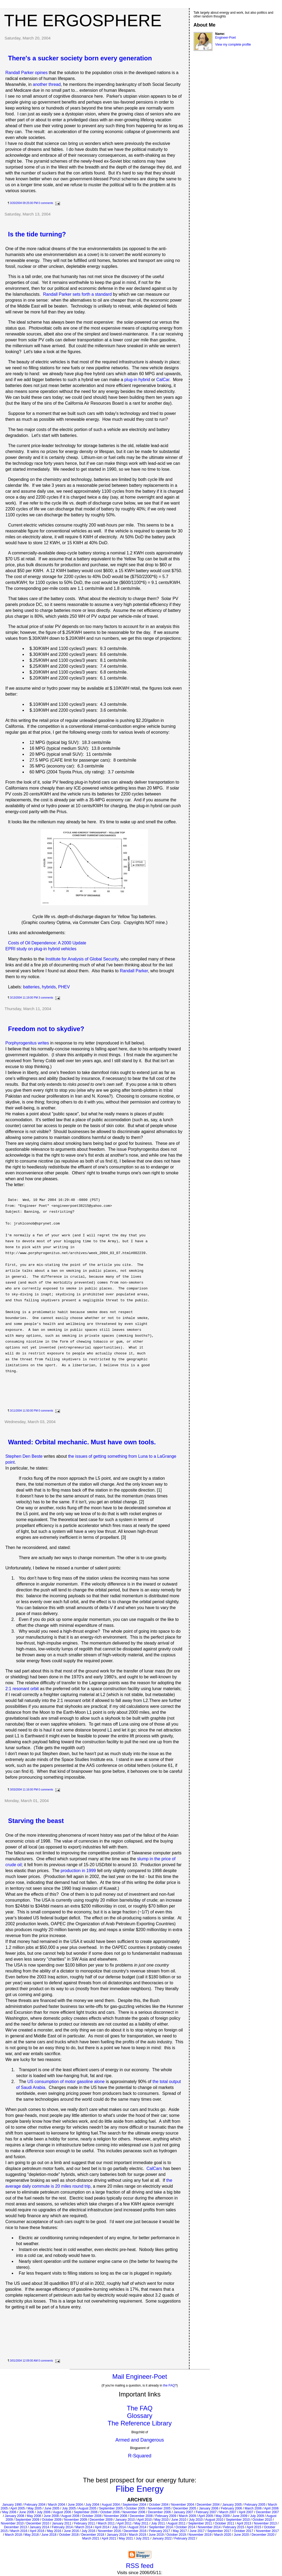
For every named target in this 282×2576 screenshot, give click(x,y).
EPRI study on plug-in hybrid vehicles (40, 949)
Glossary (140, 2415)
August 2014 (137, 2527)
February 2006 (231, 2508)
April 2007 (246, 2512)
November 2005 (159, 2508)
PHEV (64, 987)
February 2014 (62, 2527)
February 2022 (184, 2538)
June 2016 (71, 2531)
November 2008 (115, 2516)
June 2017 (197, 2531)
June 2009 (239, 2516)
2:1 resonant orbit (22, 1688)
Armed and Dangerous (139, 2440)
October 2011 (224, 2523)
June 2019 (156, 2535)
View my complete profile (233, 44)
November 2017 (267, 2531)
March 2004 (56, 2504)
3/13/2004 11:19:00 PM (24, 997)
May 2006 (9, 2512)
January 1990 (12, 2504)
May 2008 (34, 2516)
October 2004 (159, 2504)
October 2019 (176, 2535)
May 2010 (161, 2520)
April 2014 (102, 2527)
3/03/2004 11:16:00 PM (24, 1789)
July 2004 (92, 2504)
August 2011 (176, 2523)
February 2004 (34, 2504)
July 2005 (69, 2508)
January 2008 (14, 2516)
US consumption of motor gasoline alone (66, 2081)
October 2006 (110, 2512)
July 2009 (257, 2516)
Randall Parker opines (26, 72)
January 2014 (39, 2527)
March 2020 (222, 2535)
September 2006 (86, 2512)
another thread (47, 84)
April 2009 (205, 2516)
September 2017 (219, 2531)
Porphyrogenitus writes (27, 1043)
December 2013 (15, 2527)
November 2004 (182, 2504)
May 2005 (35, 2508)
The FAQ (140, 2408)
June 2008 (51, 2516)
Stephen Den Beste (24, 1456)
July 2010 (196, 2520)
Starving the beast (36, 1820)
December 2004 (208, 2504)
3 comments (46, 997)
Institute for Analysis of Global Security (82, 959)
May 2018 (32, 2535)
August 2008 (70, 2516)
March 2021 (90, 2538)
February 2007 (206, 2512)
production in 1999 (78, 1870)
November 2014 (209, 2527)
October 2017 (243, 2531)
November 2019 (200, 2535)
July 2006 (43, 2512)
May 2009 (223, 2516)
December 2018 (92, 2535)
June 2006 (26, 2512)
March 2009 (187, 2516)
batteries (31, 987)
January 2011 (62, 2523)
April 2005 (17, 2508)
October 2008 (92, 2516)
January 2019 (117, 2535)
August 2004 (111, 2504)
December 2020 (262, 2535)
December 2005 (184, 2508)
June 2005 (51, 2508)
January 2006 (208, 2508)
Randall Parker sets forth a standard (77, 294)
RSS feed (140, 2565)
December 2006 (159, 2512)
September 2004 (134, 2504)
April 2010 (144, 2520)
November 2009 (75, 2520)
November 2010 (12, 2523)
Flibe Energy (140, 2489)
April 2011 (124, 2523)
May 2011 (141, 2523)
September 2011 (200, 2523)
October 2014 (185, 2527)
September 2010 (238, 2520)
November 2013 (265, 2523)
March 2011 (106, 2523)
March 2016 (18, 2531)
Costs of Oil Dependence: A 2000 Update (47, 943)
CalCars (154, 2168)
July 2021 (142, 2538)
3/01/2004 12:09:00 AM (24, 2360)
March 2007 (227, 2512)
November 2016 (109, 2531)
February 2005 (254, 2504)
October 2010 (262, 2520)
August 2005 (87, 2508)
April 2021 (109, 2538)
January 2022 (162, 2538)
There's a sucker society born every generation (80, 58)
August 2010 (214, 2520)
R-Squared (139, 2455)
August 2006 (62, 2512)
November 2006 (134, 2512)
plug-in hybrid (137, 379)
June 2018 (48, 2535)
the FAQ (169, 2385)
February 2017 (159, 2531)
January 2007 (183, 2512)
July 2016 (88, 2531)
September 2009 (27, 2520)
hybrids (49, 987)
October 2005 (135, 2508)
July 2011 (158, 2523)
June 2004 (75, 2504)
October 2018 (69, 2535)
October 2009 (51, 2520)
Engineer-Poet (225, 37)
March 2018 (13, 2535)
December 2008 (141, 2516)
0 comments (46, 203)
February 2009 (165, 2516)
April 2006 (271, 2508)
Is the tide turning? (37, 234)
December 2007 (267, 2512)
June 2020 (241, 2535)
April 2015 (254, 2527)
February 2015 (233, 2527)
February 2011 (84, 2523)
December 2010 (37, 2523)
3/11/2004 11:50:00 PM (24, 1410)
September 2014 (161, 2527)
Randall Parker (134, 971)
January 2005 (232, 2504)
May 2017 (180, 2531)
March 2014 (83, 2527)
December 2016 (135, 2531)
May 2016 (54, 2531)
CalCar (162, 379)
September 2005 (111, 2508)
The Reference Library (140, 2423)
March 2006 (253, 2508)
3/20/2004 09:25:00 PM (24, 203)
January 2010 (125, 2520)
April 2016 (37, 2531)
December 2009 (101, 2520)
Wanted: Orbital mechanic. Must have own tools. (82, 1442)
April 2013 (244, 2523)
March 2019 (137, 2535)
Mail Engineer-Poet (139, 2376)
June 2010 (178, 2520)
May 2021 (126, 2538)
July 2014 (119, 2527)
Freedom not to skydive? (46, 1028)
